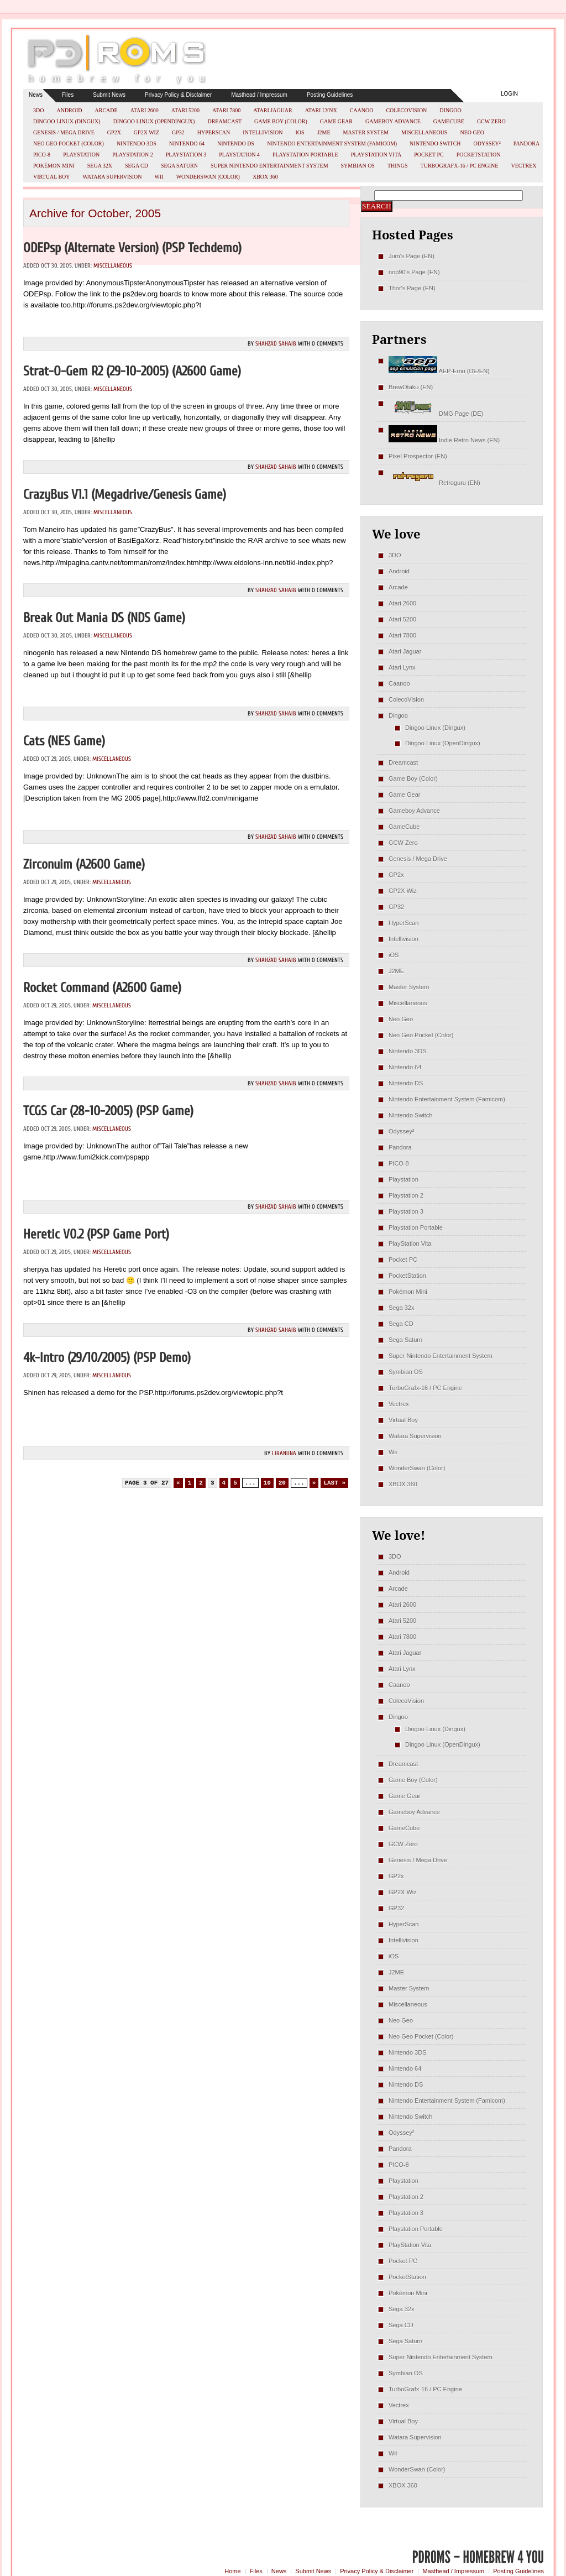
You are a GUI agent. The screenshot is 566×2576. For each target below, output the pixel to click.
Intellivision (262, 132)
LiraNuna (284, 1453)
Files (68, 95)
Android (69, 110)
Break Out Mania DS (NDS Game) (104, 617)
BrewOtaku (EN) (411, 387)
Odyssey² (487, 143)
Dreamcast (224, 121)
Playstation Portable (305, 154)
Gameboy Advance (393, 121)
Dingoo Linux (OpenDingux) (154, 121)
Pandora (526, 143)
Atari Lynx (321, 110)
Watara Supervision (112, 177)
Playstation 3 (186, 154)
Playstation (81, 154)
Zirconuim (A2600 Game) (84, 864)
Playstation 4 (239, 154)
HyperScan (213, 132)
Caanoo (362, 110)
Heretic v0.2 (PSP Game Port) (96, 1234)
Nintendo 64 (187, 143)
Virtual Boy (51, 177)
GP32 (178, 132)
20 (282, 1483)
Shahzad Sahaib (275, 343)
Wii (159, 177)
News (36, 95)
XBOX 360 (265, 177)
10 (267, 1483)
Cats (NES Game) (64, 741)
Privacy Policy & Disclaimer (178, 95)
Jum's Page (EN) (411, 256)
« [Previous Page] (178, 1483)
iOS (300, 132)
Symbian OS (358, 166)
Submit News (109, 95)
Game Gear (336, 121)
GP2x (114, 132)
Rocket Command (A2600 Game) (102, 987)
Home (232, 2571)
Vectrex (523, 166)
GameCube (448, 121)
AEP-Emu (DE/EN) (439, 371)
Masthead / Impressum (259, 95)
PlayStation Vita (376, 154)
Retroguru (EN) (434, 482)
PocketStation (479, 154)
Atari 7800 (226, 110)
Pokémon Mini (54, 166)
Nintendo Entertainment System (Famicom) (332, 143)
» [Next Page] (314, 1483)
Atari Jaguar (272, 110)
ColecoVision (406, 110)
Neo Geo (472, 132)
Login (509, 94)
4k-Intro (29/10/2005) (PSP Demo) (107, 1357)
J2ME (324, 132)
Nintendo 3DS (136, 143)
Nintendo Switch (435, 143)
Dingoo (450, 110)
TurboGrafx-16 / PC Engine (460, 166)
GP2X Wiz (146, 132)
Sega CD (136, 166)
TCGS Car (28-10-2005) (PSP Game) (108, 1111)
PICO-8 (41, 154)
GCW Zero (491, 121)
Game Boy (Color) (280, 121)
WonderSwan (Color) (208, 177)
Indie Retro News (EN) (444, 440)
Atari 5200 (185, 110)
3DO (38, 110)
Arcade (106, 110)
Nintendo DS (235, 143)
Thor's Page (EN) (412, 288)
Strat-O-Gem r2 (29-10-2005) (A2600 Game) (132, 371)
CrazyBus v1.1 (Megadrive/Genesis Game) (124, 494)
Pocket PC (428, 154)
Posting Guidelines (330, 95)
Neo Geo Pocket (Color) (68, 143)
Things (397, 166)
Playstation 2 (132, 154)
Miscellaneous (424, 132)
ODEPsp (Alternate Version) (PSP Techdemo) (132, 248)
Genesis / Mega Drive (64, 132)
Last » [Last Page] (334, 1483)
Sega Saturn (179, 166)
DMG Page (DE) (436, 413)
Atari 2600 (144, 110)
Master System (366, 132)
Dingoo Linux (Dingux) (67, 121)
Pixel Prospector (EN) (418, 456)
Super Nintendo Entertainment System (269, 166)
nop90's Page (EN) (414, 272)
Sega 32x (99, 166)
